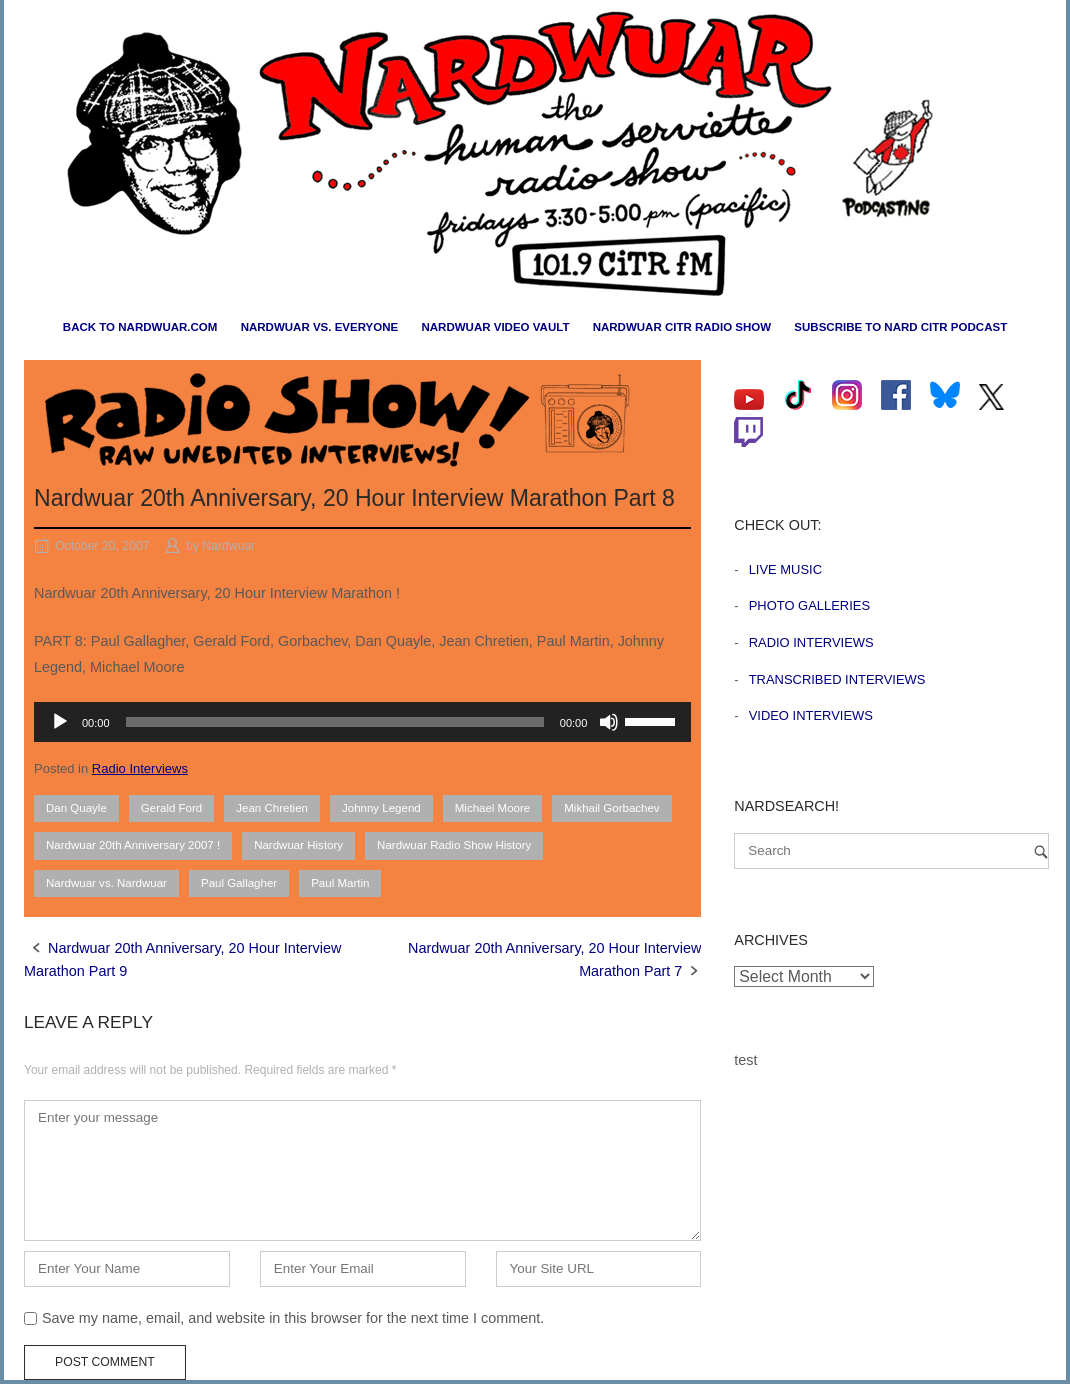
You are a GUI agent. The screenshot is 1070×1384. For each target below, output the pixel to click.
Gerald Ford (171, 808)
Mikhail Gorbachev (611, 808)
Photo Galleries (809, 605)
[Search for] (891, 851)
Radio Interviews (140, 768)
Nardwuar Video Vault (495, 327)
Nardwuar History (298, 845)
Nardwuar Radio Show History (454, 845)
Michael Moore (493, 808)
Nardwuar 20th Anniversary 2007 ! (133, 845)
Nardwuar (228, 546)
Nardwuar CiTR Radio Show (682, 327)
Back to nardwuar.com (140, 327)
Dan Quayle (76, 808)
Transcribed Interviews (837, 679)
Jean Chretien (272, 808)
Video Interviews (811, 715)
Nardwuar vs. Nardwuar (106, 883)
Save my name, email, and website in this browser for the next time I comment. (293, 1318)
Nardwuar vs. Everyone (320, 327)
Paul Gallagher (239, 883)
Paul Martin (340, 883)
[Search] (1041, 851)
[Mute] (609, 722)
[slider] (335, 722)
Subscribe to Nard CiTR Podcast (900, 327)
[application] (362, 722)
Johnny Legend (381, 808)
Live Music (785, 569)
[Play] (60, 722)
